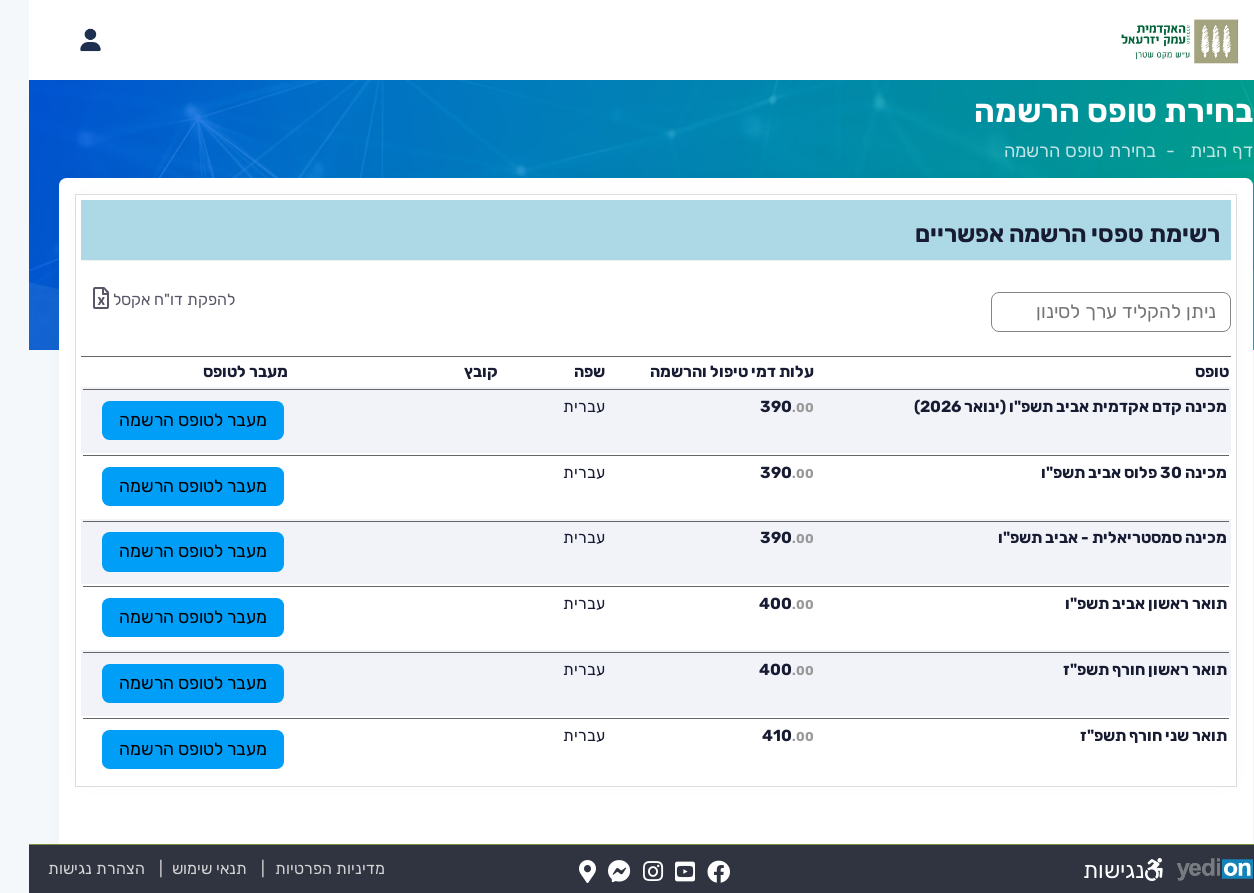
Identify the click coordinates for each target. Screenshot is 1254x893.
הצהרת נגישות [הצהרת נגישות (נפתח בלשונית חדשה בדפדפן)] (67, 868)
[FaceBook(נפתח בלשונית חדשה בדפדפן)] (689, 872)
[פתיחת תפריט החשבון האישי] (61, 40)
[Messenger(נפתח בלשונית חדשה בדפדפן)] (590, 872)
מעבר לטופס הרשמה (164, 420)
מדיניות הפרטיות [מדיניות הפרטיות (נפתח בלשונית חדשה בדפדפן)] (301, 868)
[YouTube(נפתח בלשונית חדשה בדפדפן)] (656, 872)
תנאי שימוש (169, 868)
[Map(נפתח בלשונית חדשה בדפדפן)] (558, 872)
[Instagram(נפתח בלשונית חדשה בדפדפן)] (624, 872)
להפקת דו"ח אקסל (135, 299)
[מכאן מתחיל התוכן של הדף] (627, 490)
